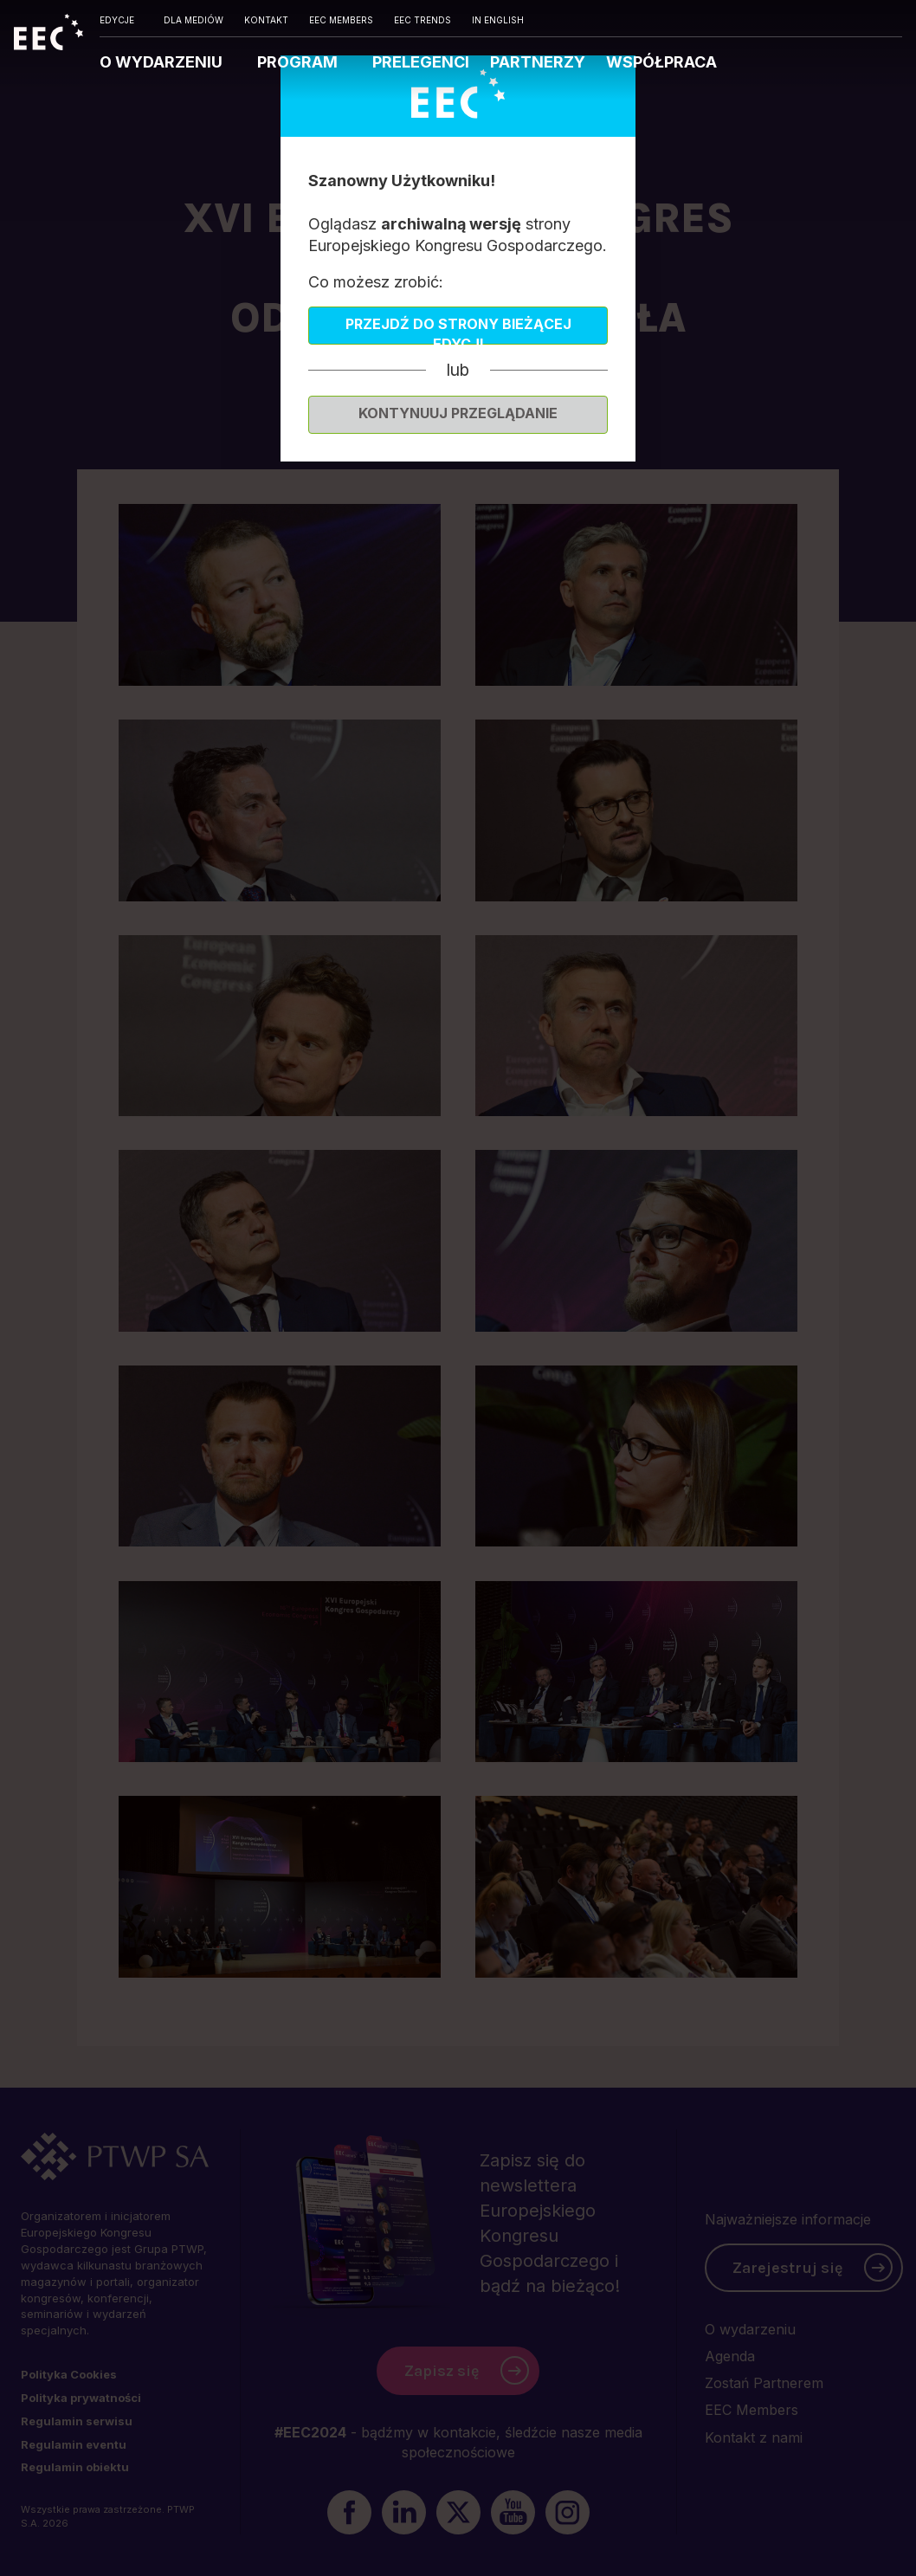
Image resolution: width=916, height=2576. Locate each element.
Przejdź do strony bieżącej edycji (458, 330)
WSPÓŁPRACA (661, 62)
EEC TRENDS (422, 20)
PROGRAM (299, 62)
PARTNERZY (537, 62)
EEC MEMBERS (341, 20)
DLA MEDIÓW (193, 20)
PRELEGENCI (420, 62)
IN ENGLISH (498, 20)
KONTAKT (266, 20)
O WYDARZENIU (163, 62)
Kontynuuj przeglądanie (458, 413)
